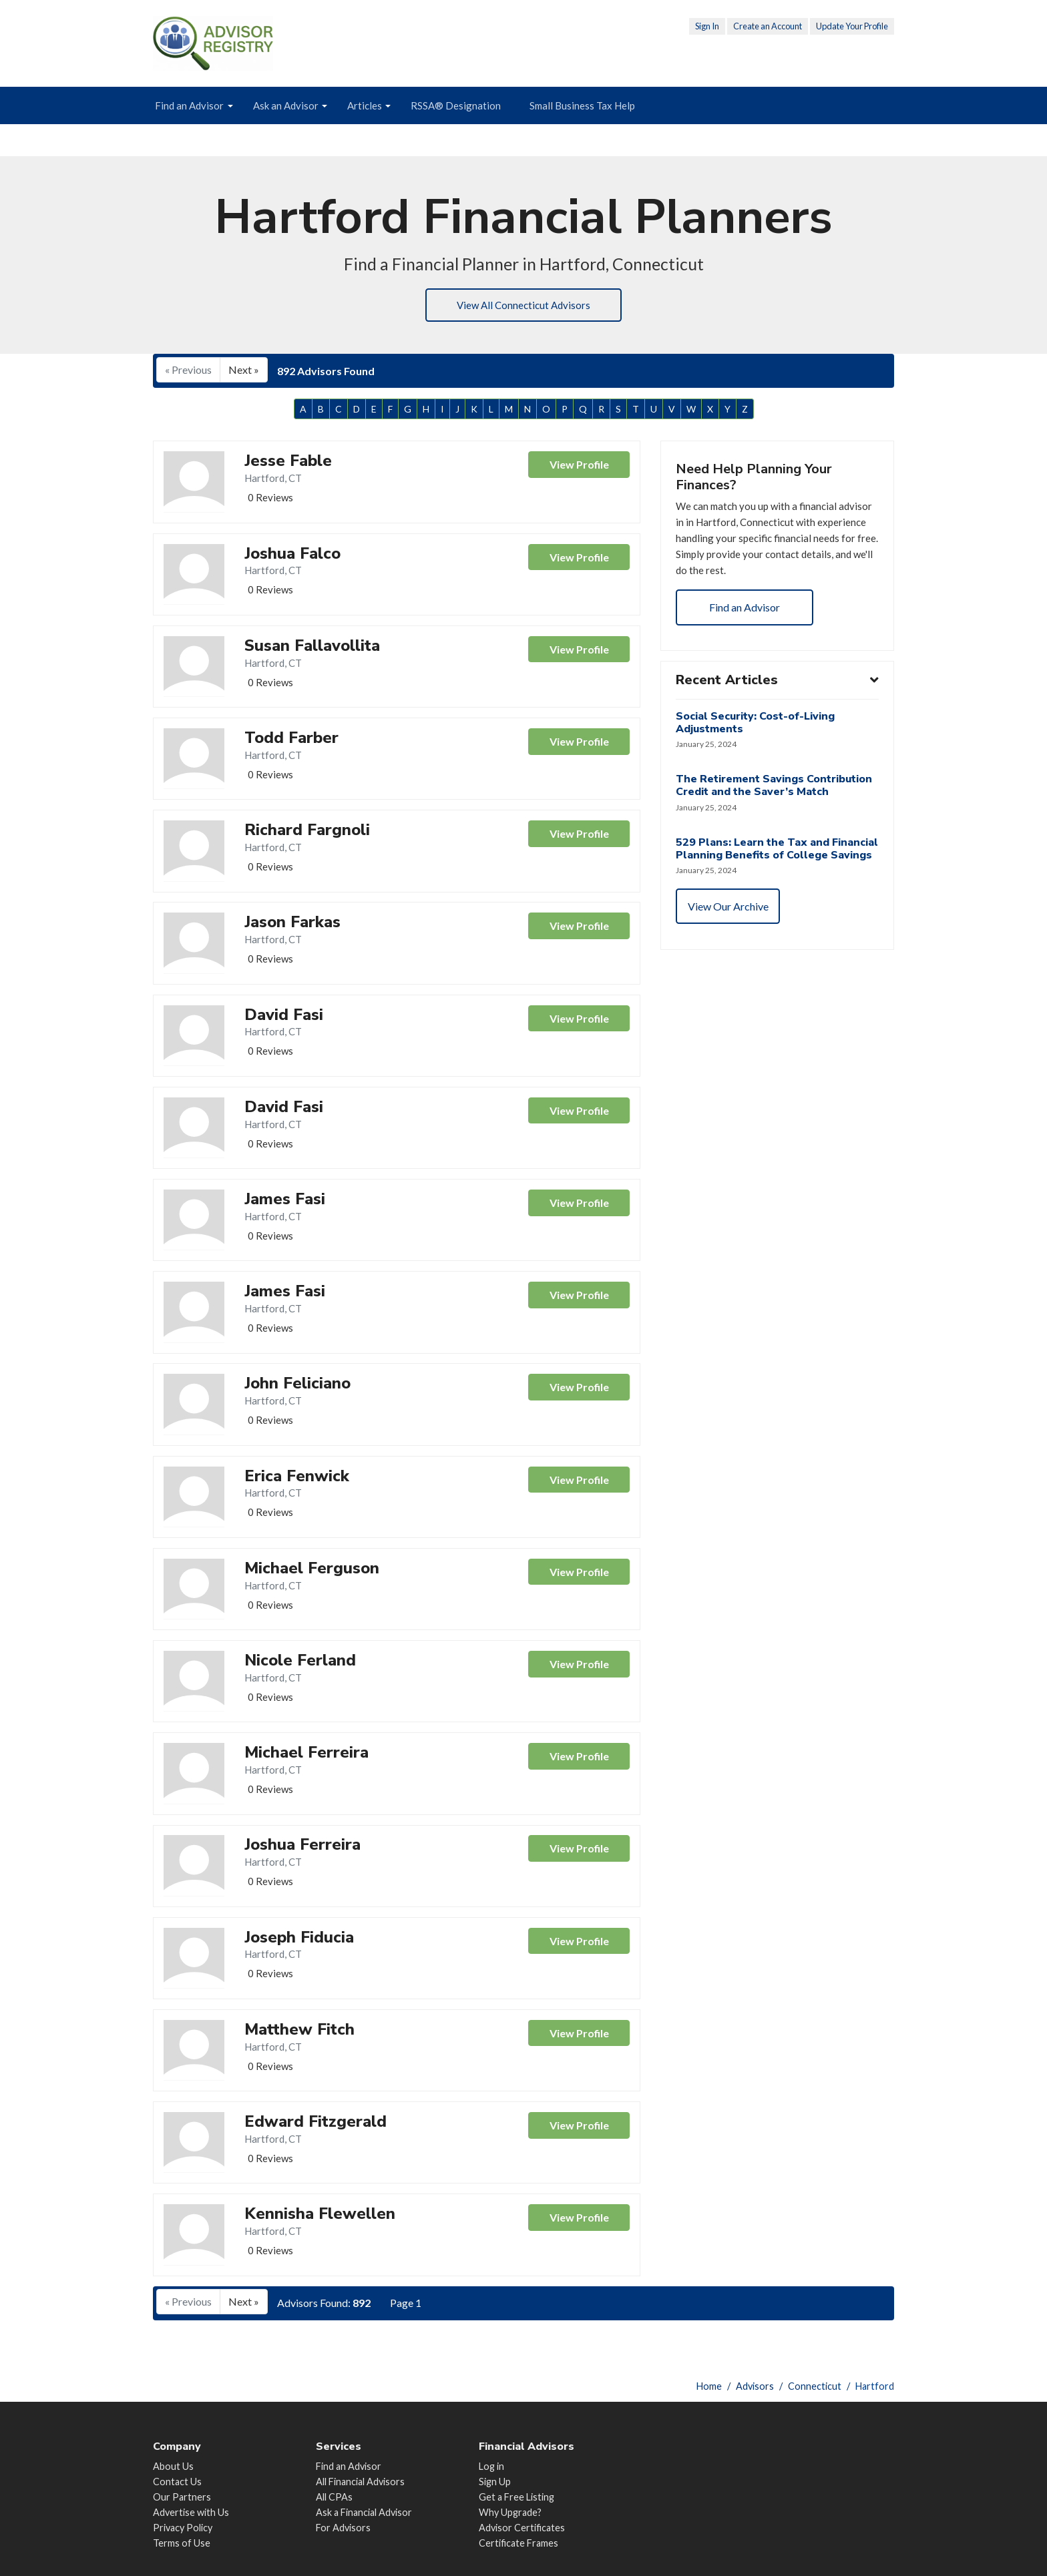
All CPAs (334, 2497)
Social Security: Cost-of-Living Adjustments (756, 734)
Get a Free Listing (516, 2497)
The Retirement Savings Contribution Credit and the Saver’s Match (775, 798)
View (578, 468)
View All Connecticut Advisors (523, 306)
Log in (491, 2466)
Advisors (755, 2386)
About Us (173, 2466)
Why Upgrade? (510, 2512)
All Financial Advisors (360, 2481)
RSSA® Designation (456, 105)
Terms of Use (181, 2543)
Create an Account (767, 26)
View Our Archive (729, 933)
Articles (364, 105)
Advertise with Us (191, 2512)
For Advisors (343, 2527)
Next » (243, 371)
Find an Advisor (189, 105)
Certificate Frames (518, 2543)
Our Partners (182, 2497)
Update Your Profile (852, 26)
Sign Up (495, 2481)
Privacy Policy (182, 2527)
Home (709, 2386)
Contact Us (177, 2481)
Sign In (707, 26)
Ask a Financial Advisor (364, 2512)
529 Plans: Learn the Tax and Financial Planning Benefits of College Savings (755, 868)
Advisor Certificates (522, 2527)
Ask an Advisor (286, 105)
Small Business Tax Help (582, 105)
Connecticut (814, 2386)
